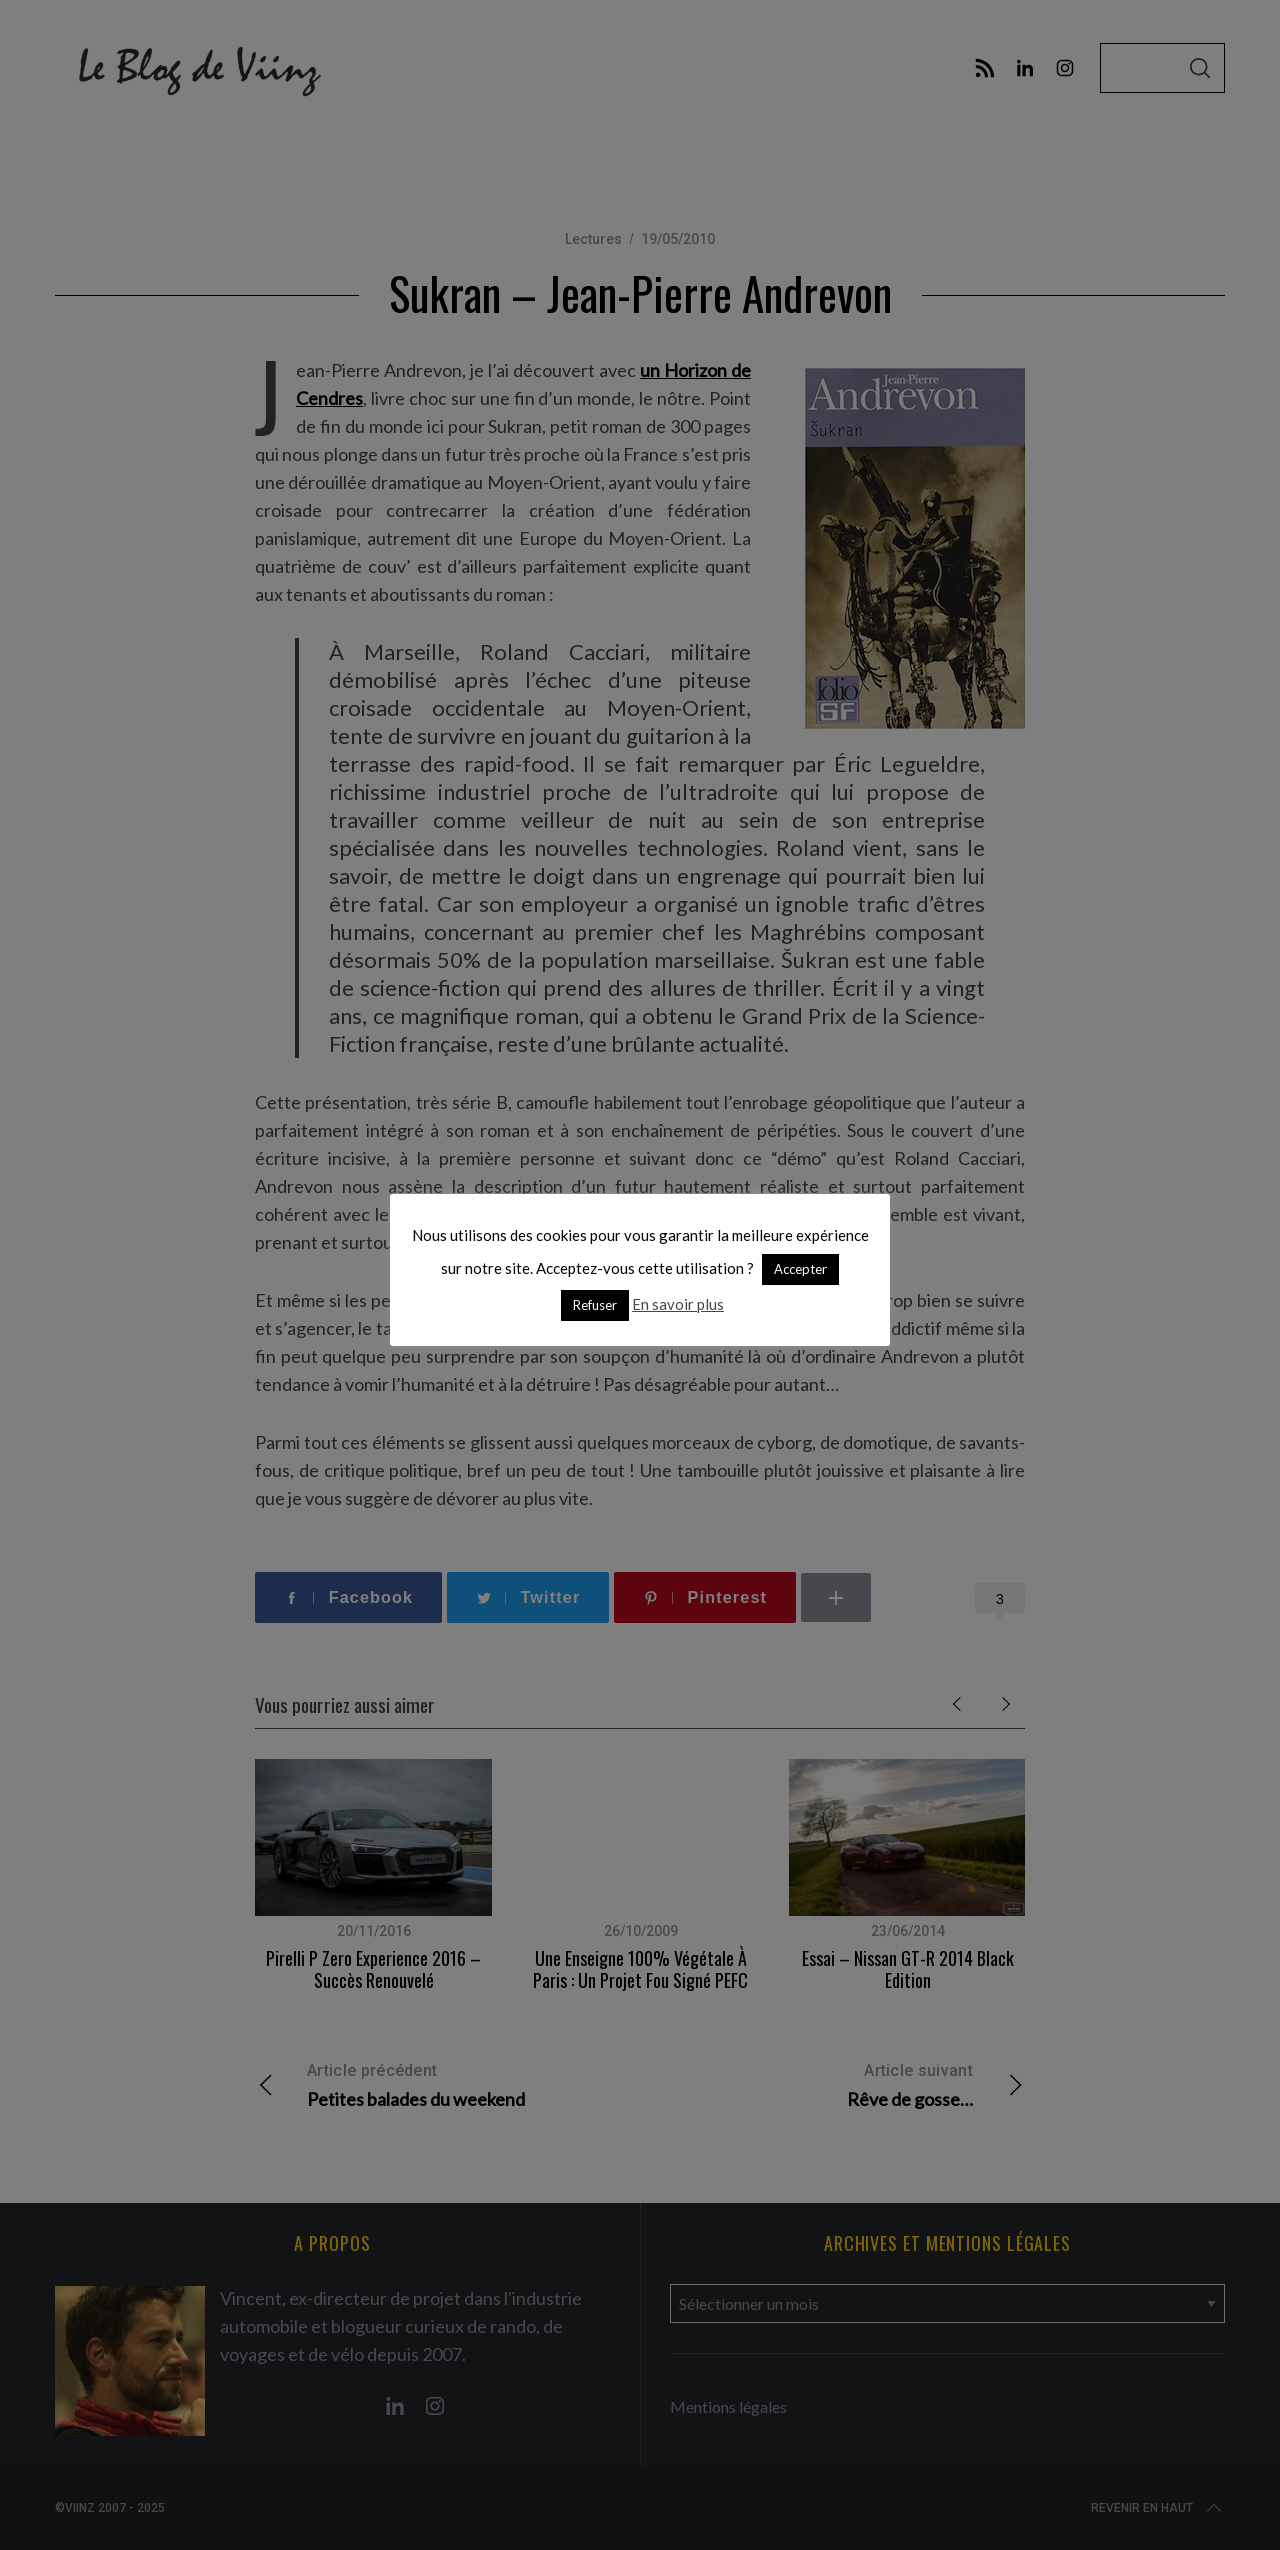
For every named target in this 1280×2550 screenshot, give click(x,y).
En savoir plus (678, 1304)
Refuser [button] (595, 1305)
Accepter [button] (800, 1269)
